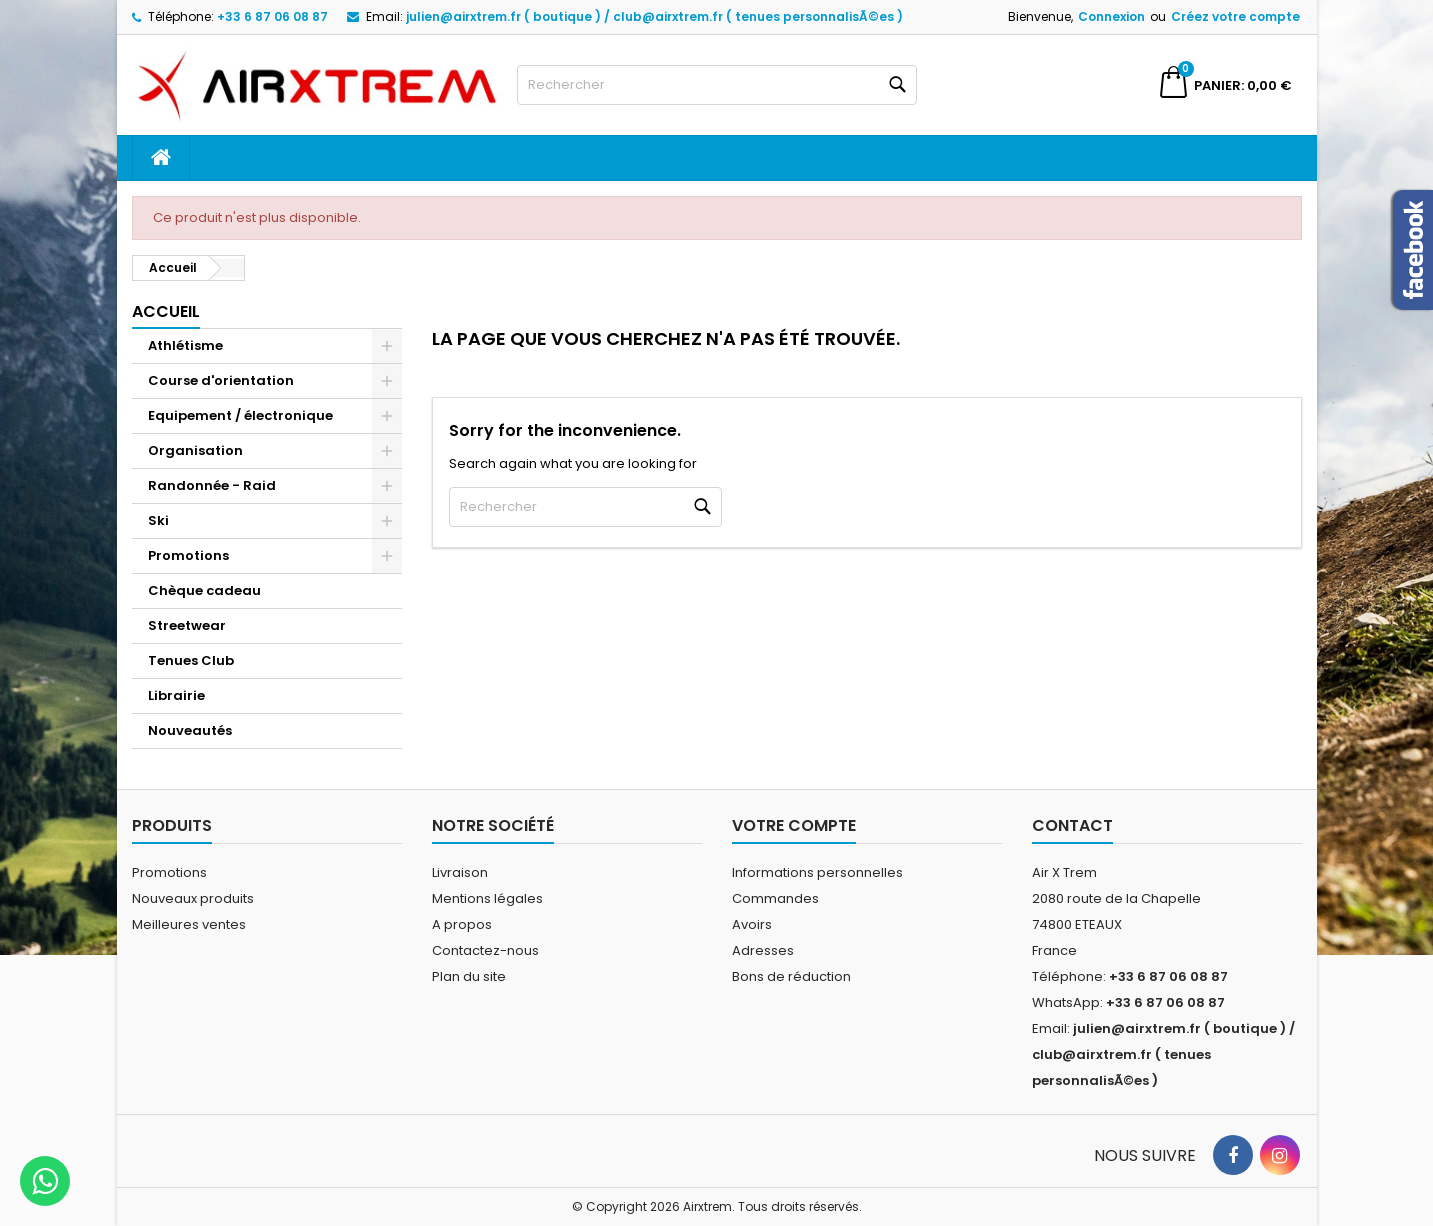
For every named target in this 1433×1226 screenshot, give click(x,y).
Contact (1072, 825)
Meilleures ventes (189, 924)
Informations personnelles (817, 872)
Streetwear (187, 625)
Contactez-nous (485, 950)
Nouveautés (190, 730)
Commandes (775, 898)
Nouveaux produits (193, 898)
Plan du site (469, 976)
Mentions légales (487, 898)
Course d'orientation (221, 380)
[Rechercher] (717, 85)
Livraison (460, 872)
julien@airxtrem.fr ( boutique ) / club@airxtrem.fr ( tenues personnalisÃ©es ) (654, 16)
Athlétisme (185, 345)
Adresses (763, 950)
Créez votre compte (1235, 16)
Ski (158, 520)
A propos (462, 924)
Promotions (188, 555)
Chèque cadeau (204, 590)
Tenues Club (191, 660)
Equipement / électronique (240, 415)
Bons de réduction (791, 976)
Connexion (1111, 16)
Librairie (176, 695)
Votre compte (794, 825)
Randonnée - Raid (212, 485)
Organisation (195, 450)
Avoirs (752, 924)
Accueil (166, 311)
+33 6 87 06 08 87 (272, 16)
